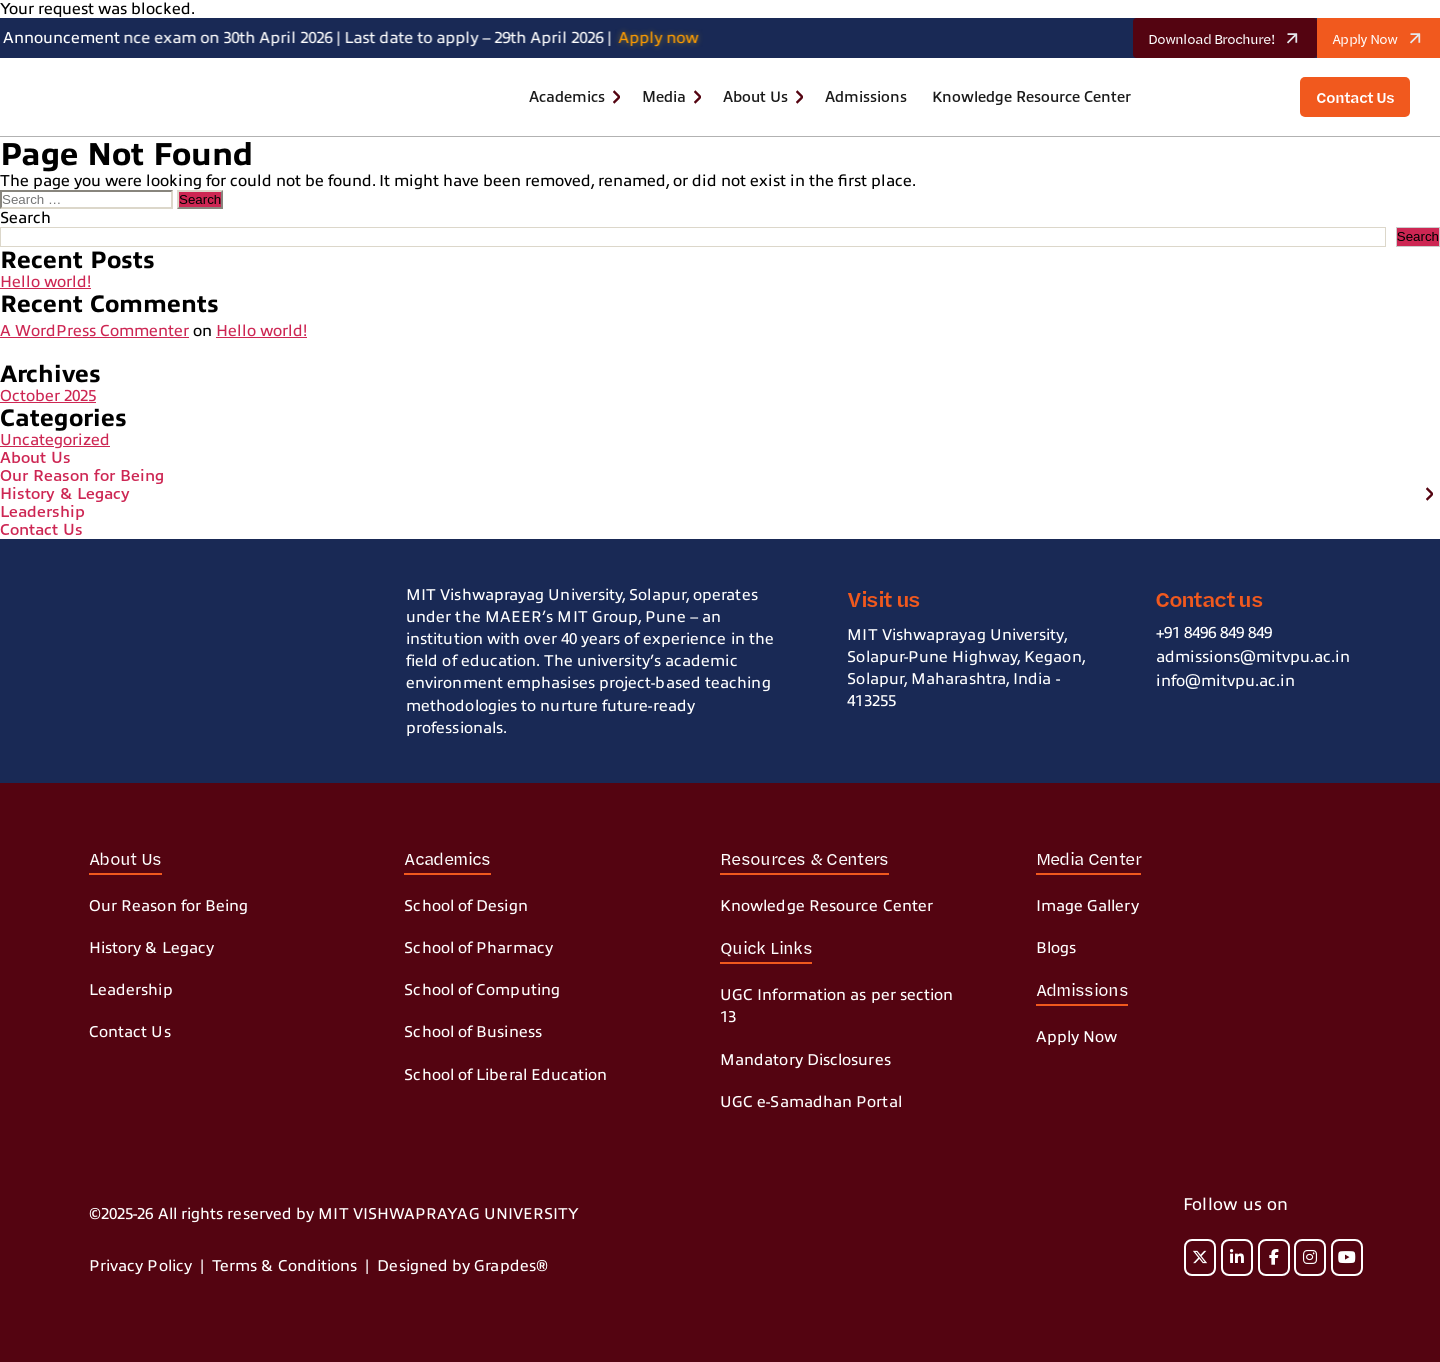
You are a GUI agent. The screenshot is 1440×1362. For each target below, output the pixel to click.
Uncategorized (55, 440)
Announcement (61, 38)
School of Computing (482, 990)
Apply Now (1384, 38)
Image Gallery (1087, 906)
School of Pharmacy (478, 948)
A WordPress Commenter (94, 331)
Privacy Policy (140, 1266)
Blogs (1056, 948)
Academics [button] (567, 97)
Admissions (866, 97)
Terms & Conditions (284, 1266)
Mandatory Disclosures (805, 1060)
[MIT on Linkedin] (1237, 1257)
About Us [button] (755, 97)
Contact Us (41, 530)
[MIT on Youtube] (1347, 1257)
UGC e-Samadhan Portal (811, 1102)
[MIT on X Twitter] (1200, 1257)
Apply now (666, 38)
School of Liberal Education (505, 1075)
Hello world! (45, 282)
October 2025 (48, 396)
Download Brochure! (1230, 38)
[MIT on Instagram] (1310, 1257)
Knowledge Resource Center (1031, 97)
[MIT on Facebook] (1274, 1257)
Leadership (42, 512)
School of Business (472, 1032)
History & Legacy (65, 494)
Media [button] (664, 97)
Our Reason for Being (82, 476)
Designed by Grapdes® (462, 1266)
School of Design (465, 906)
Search (25, 218)
